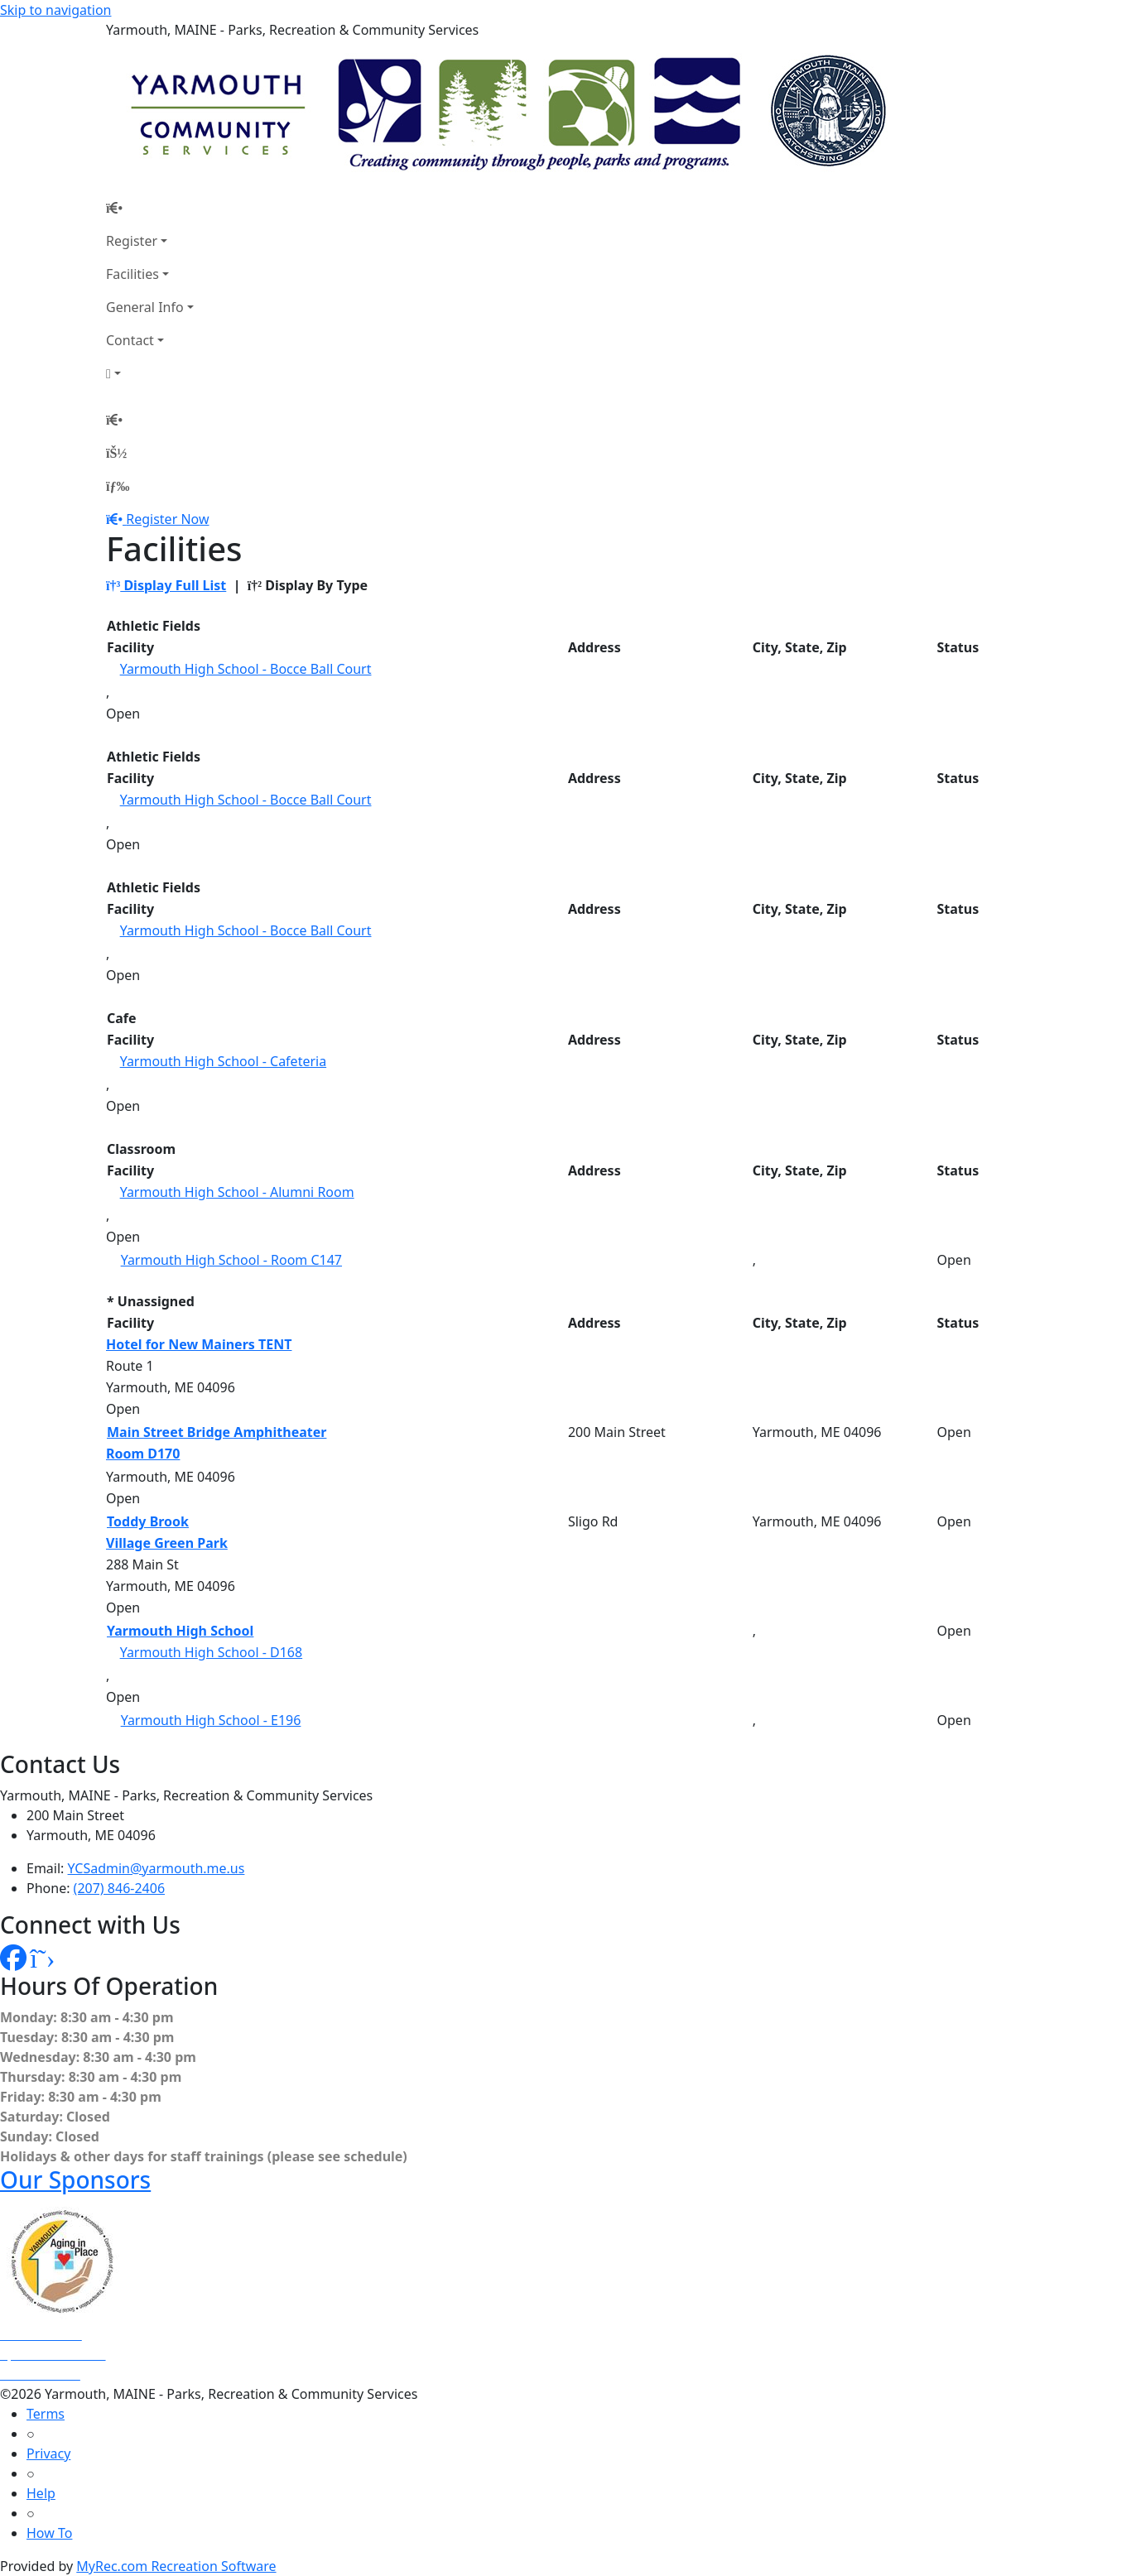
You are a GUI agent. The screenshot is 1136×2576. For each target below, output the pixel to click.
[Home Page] (150, 207)
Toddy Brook (148, 1521)
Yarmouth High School (180, 1631)
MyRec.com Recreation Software (176, 2566)
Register (131, 241)
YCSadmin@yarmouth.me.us (156, 1868)
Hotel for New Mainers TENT (198, 1344)
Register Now (167, 519)
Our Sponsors (75, 2179)
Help (40, 2493)
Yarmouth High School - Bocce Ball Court (246, 669)
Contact (130, 340)
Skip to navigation (55, 10)
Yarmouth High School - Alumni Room (237, 1192)
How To (49, 2533)
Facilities (132, 274)
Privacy (48, 2453)
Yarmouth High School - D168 (211, 1652)
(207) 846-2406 (119, 1888)
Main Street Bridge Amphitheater (216, 1432)
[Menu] (117, 485)
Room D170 (143, 1453)
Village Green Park (167, 1543)
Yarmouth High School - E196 (211, 1720)
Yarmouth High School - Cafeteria (223, 1061)
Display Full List (166, 585)
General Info (145, 307)
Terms (45, 2414)
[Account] (150, 373)
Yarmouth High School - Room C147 (231, 1260)
